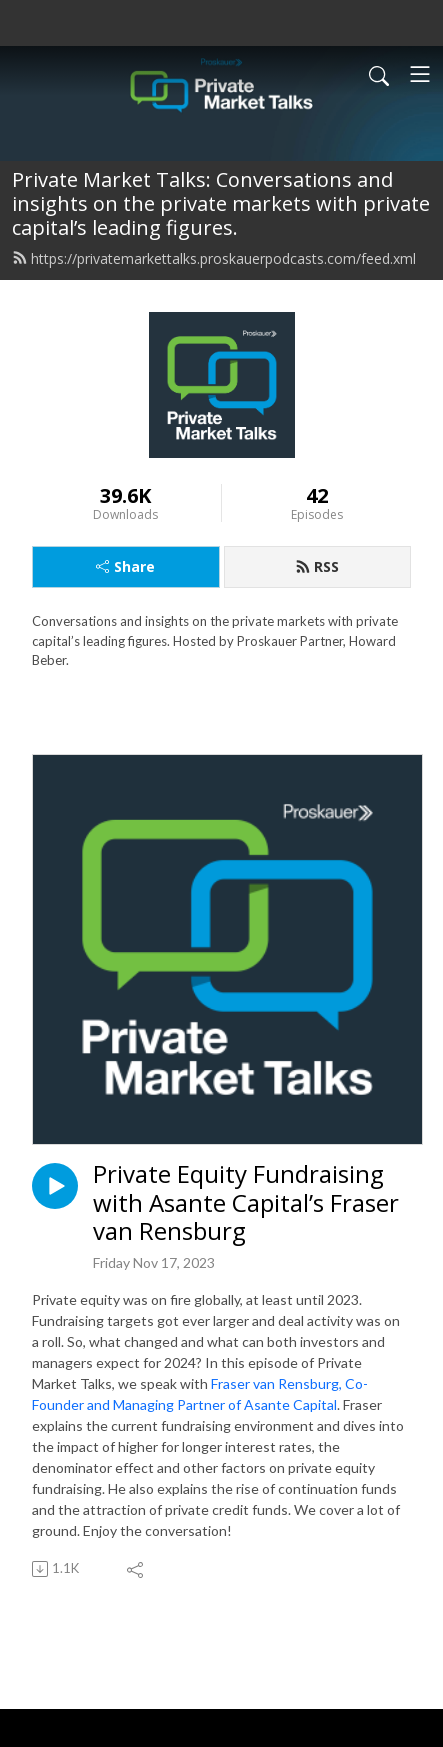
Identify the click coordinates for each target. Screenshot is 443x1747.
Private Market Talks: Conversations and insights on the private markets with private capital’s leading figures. (221, 203)
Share (125, 566)
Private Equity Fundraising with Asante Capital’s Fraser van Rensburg (246, 1203)
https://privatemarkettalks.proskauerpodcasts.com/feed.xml (214, 258)
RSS (317, 566)
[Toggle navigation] (420, 74)
